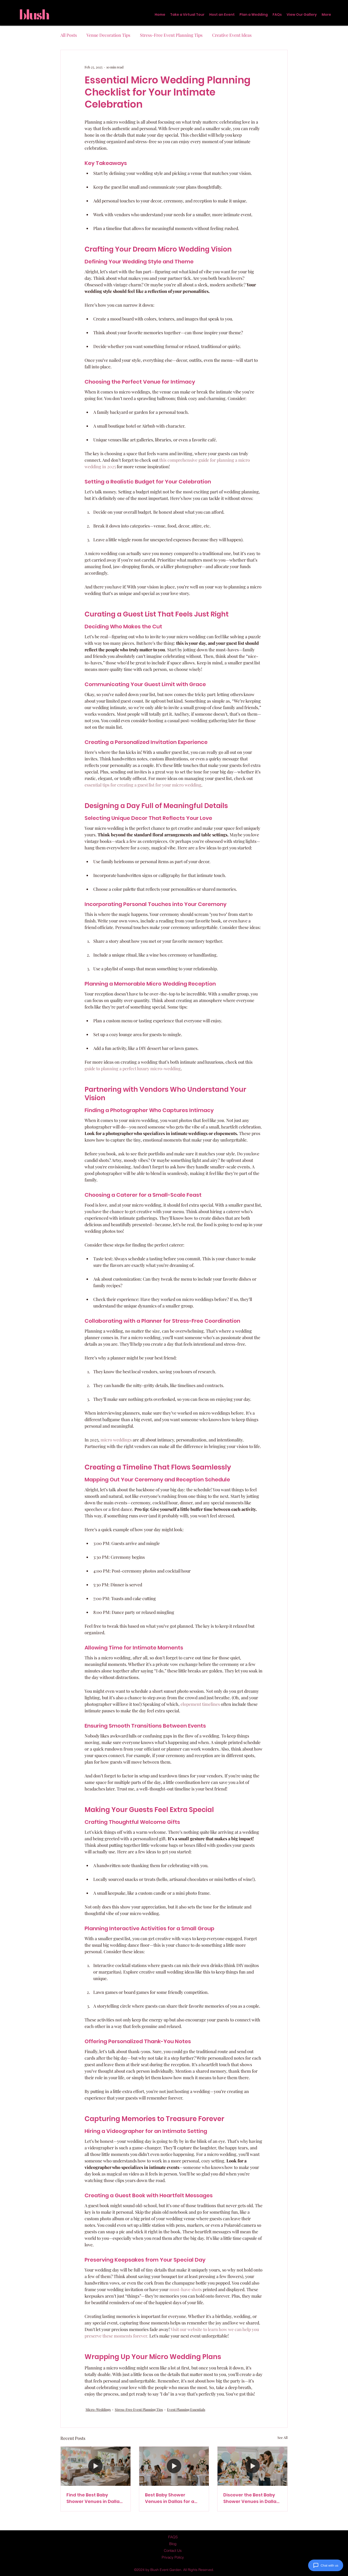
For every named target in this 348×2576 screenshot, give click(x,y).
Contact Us (173, 2550)
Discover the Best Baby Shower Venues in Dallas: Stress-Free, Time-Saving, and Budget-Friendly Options (251, 2498)
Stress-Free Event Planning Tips (171, 35)
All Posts (68, 35)
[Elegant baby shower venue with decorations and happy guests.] (252, 2466)
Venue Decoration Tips (108, 35)
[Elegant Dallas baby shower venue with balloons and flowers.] (95, 2466)
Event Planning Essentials (186, 2409)
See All (282, 2437)
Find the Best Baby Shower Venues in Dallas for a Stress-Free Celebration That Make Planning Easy (94, 2498)
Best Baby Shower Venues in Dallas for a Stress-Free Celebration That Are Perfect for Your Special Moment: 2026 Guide (173, 2498)
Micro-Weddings (98, 2409)
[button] (222, 14)
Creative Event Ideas (232, 35)
